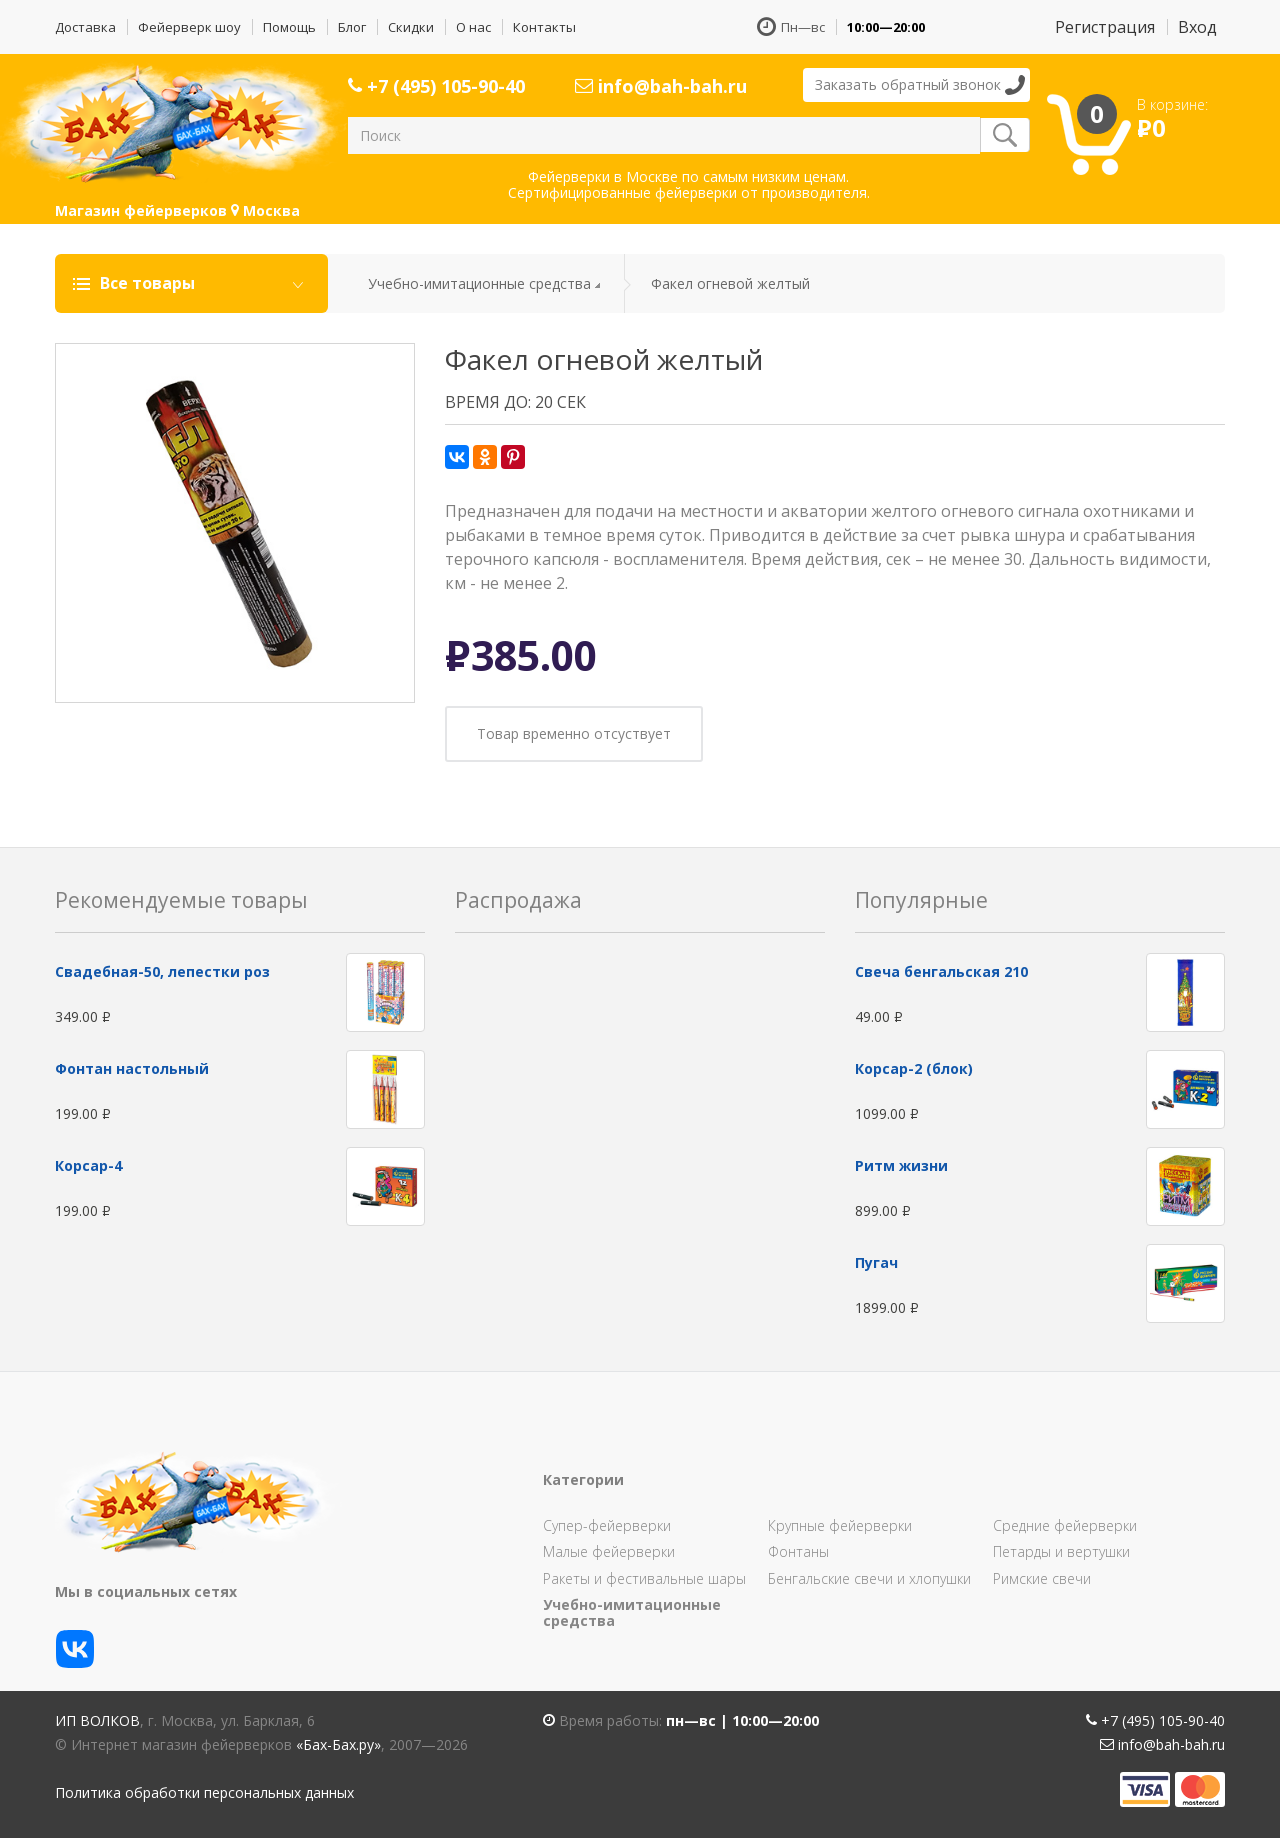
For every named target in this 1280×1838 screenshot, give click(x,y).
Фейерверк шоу (189, 27)
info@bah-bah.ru (661, 86)
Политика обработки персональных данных (204, 1792)
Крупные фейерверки (840, 1525)
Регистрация (1105, 27)
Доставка (85, 27)
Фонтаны (798, 1551)
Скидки (411, 27)
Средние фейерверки (1065, 1525)
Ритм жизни (901, 1165)
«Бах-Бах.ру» (338, 1744)
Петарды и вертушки (1061, 1551)
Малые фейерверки (609, 1551)
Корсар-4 (88, 1165)
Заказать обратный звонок (908, 84)
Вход (1197, 27)
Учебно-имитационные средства (479, 283)
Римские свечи (1042, 1578)
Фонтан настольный (132, 1068)
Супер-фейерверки (607, 1525)
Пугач (876, 1262)
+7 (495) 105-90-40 (436, 86)
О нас (473, 27)
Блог (352, 27)
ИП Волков (97, 1720)
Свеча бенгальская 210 (941, 971)
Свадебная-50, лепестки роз (162, 971)
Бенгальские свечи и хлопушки (869, 1578)
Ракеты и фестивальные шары (644, 1578)
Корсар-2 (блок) (914, 1068)
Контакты (544, 27)
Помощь (289, 27)
